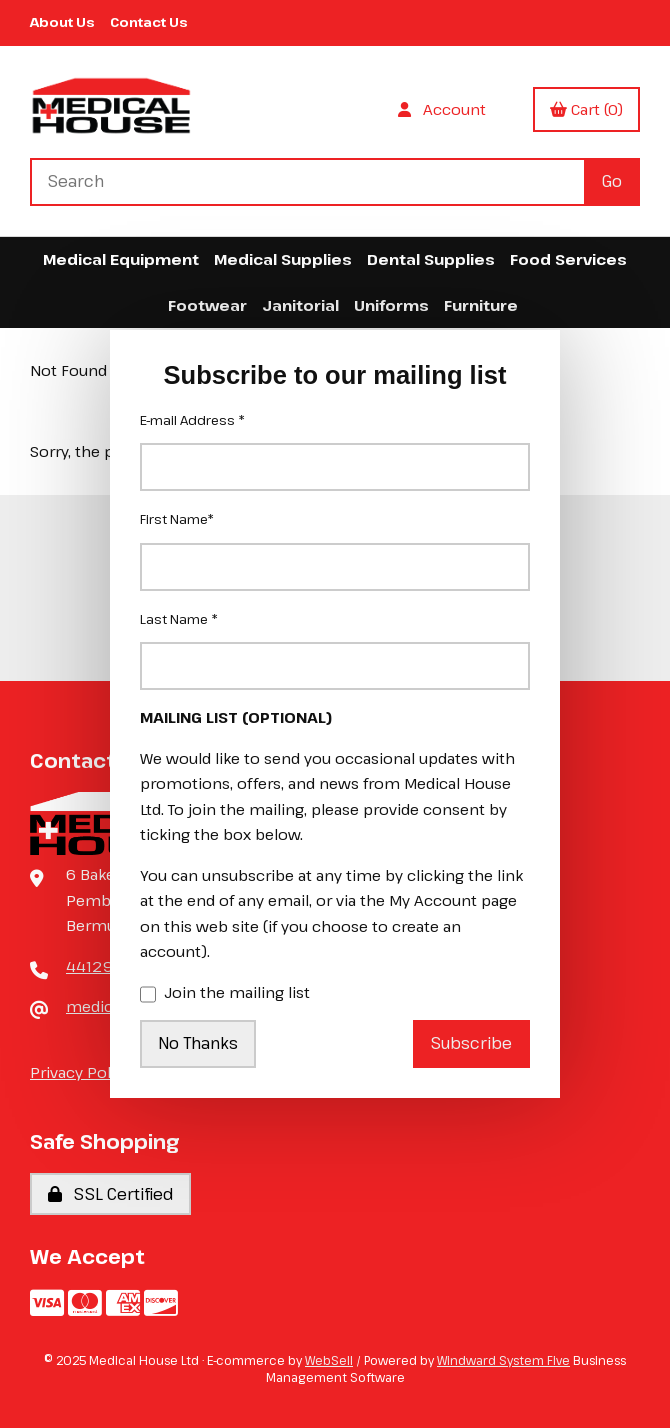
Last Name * (179, 619)
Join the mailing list (225, 994)
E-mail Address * (192, 420)
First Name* (177, 519)
